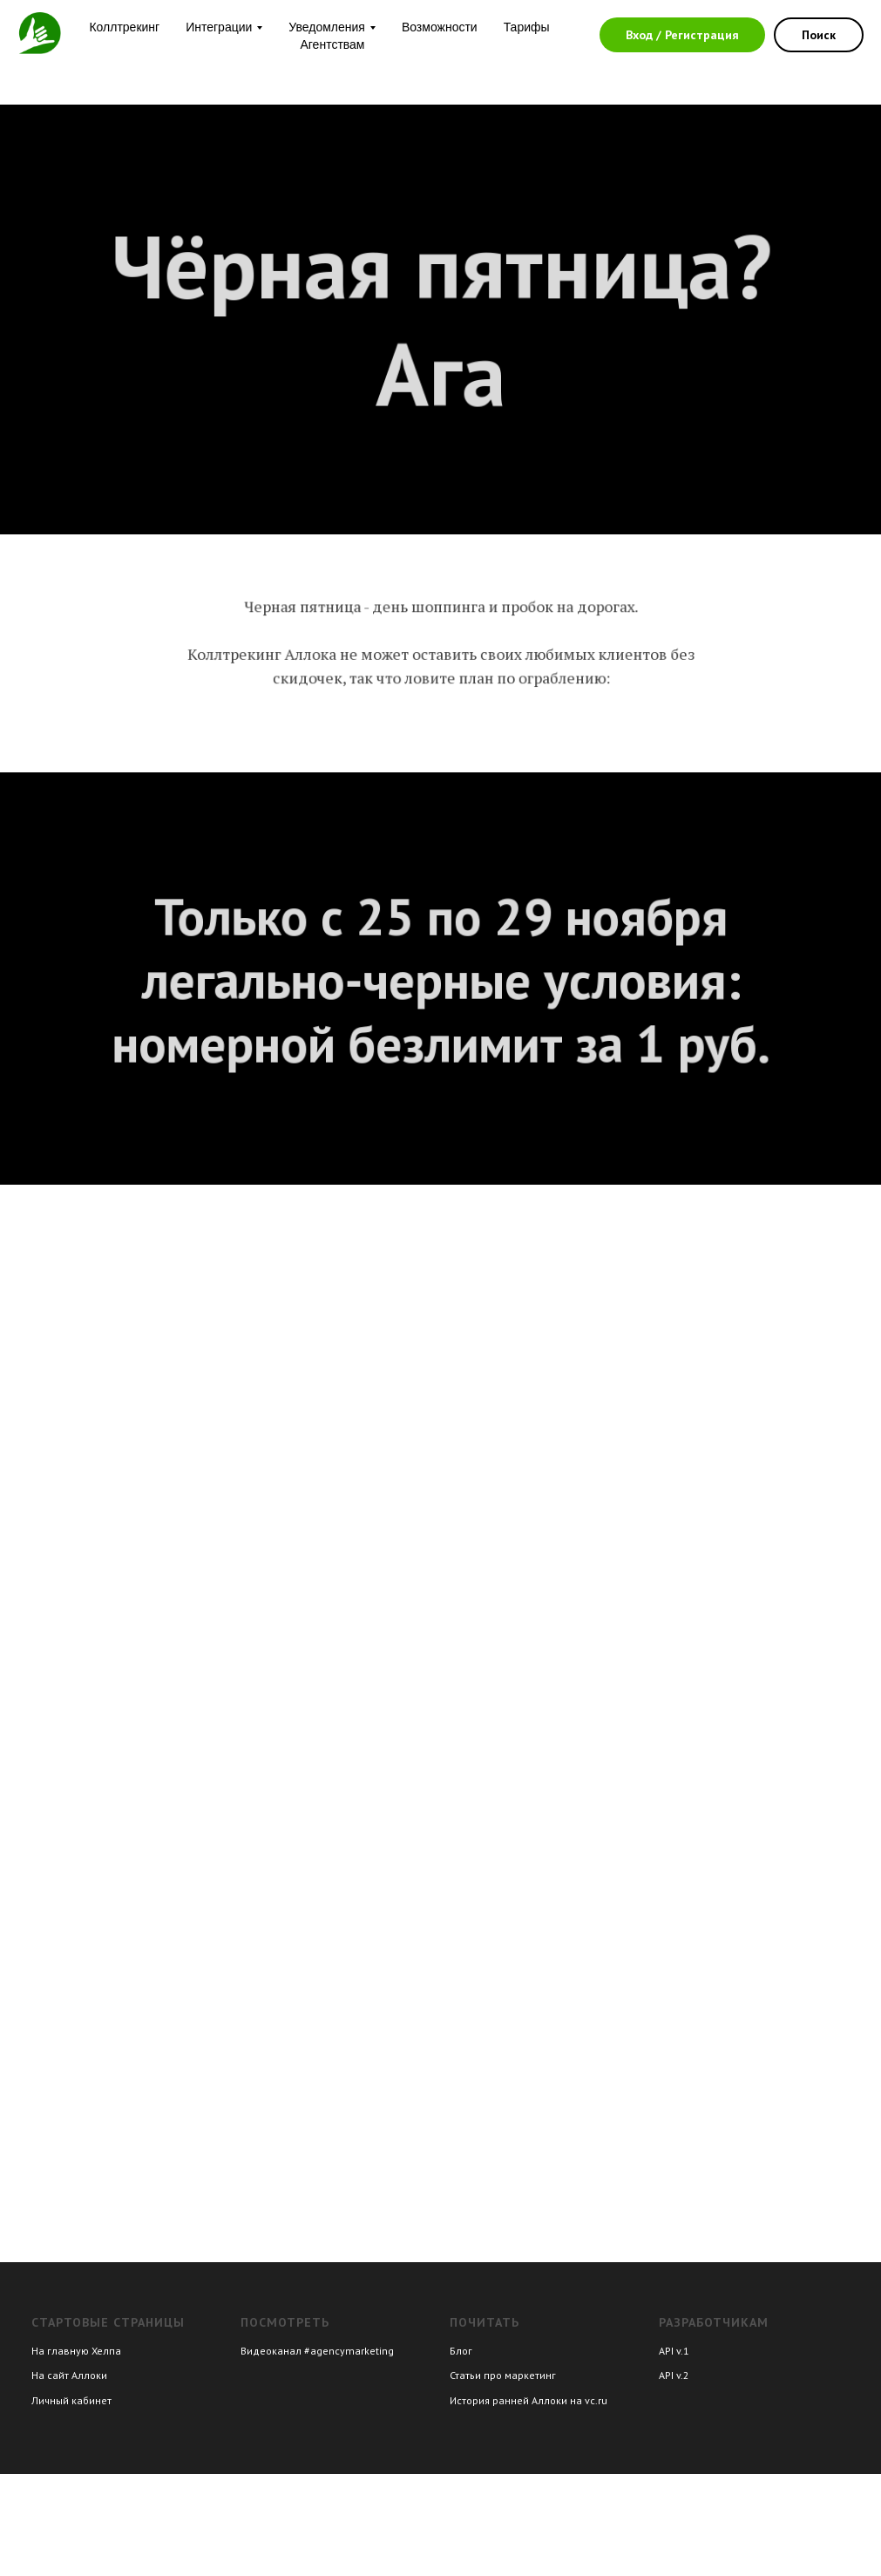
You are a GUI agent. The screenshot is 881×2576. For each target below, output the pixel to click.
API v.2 (674, 2375)
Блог (461, 2350)
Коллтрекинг (124, 27)
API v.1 (674, 2350)
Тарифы (527, 27)
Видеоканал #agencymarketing (317, 2350)
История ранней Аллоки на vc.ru (528, 2400)
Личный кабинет (71, 2400)
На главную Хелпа (76, 2350)
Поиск (819, 35)
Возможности (440, 27)
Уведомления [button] (326, 27)
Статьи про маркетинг (503, 2375)
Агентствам (332, 44)
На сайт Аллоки (69, 2375)
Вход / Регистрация (682, 35)
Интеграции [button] (219, 27)
